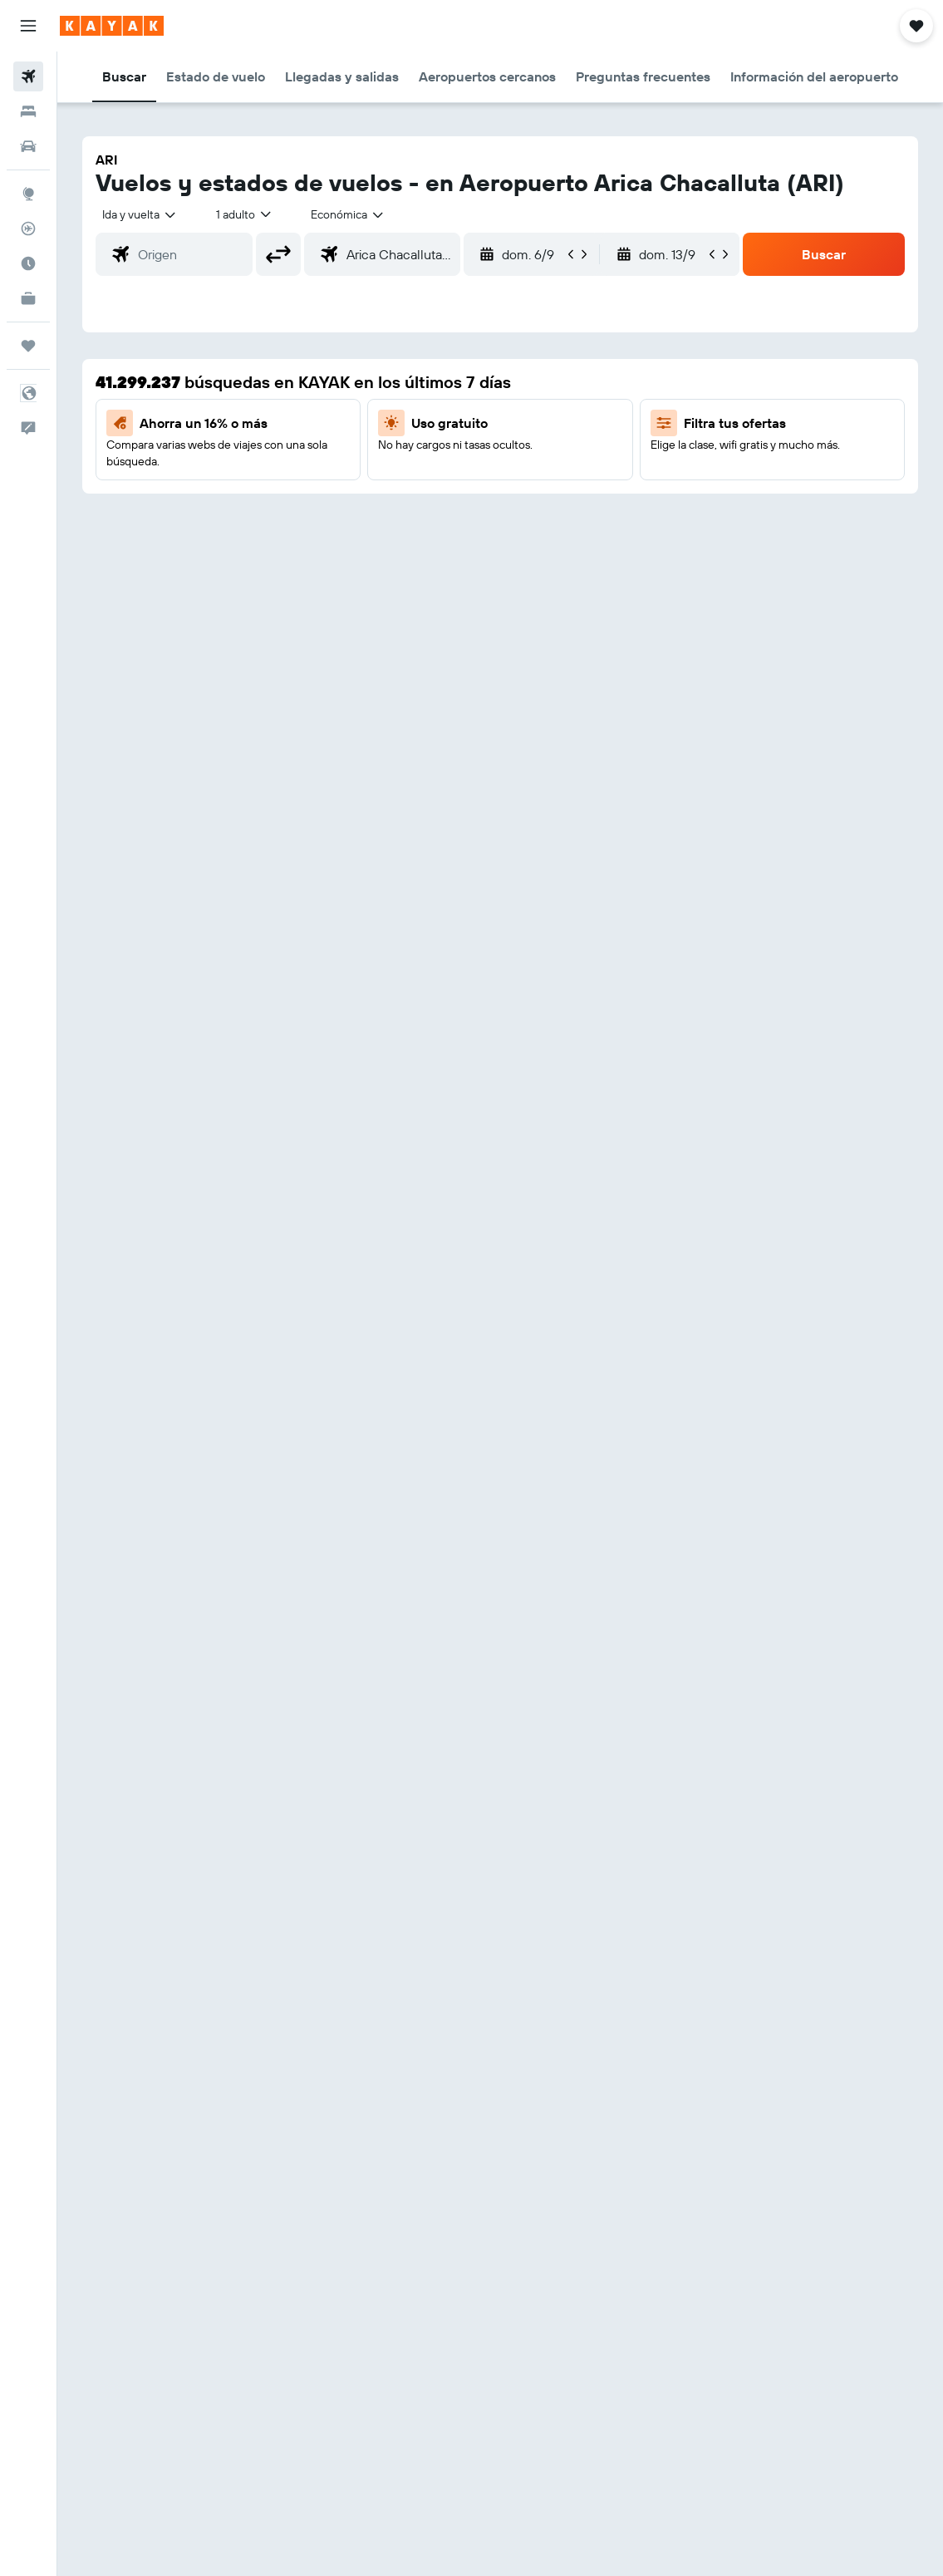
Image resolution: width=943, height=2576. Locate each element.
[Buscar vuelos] (28, 76)
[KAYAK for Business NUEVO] (28, 298)
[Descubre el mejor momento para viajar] (28, 263)
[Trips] (28, 345)
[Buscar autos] (28, 146)
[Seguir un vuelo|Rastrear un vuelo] (28, 228)
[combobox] (348, 214)
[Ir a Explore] (28, 193)
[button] (28, 25)
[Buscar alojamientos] (28, 111)
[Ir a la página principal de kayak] (112, 26)
